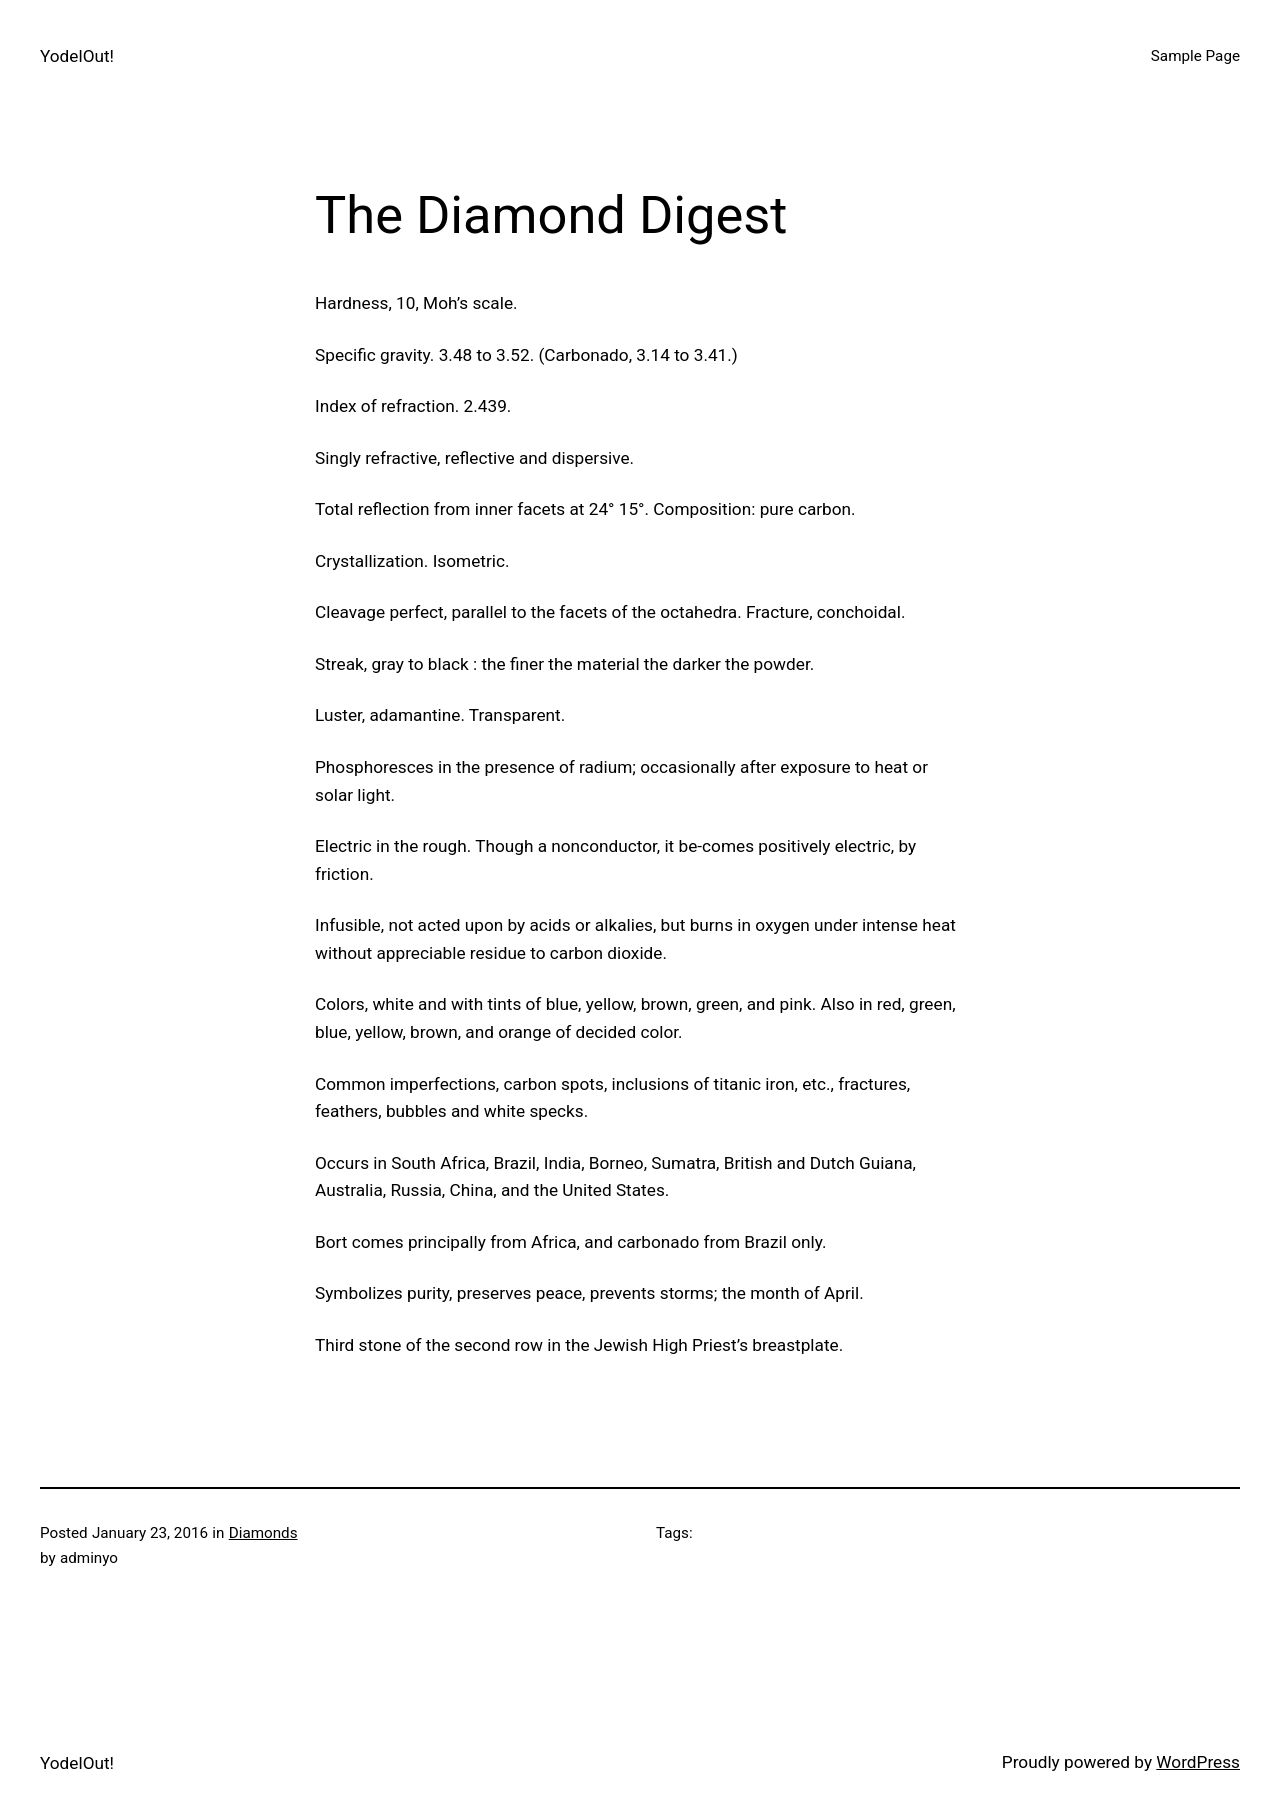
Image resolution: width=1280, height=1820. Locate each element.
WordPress (1198, 1762)
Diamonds (263, 1533)
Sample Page (1195, 56)
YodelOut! (77, 56)
